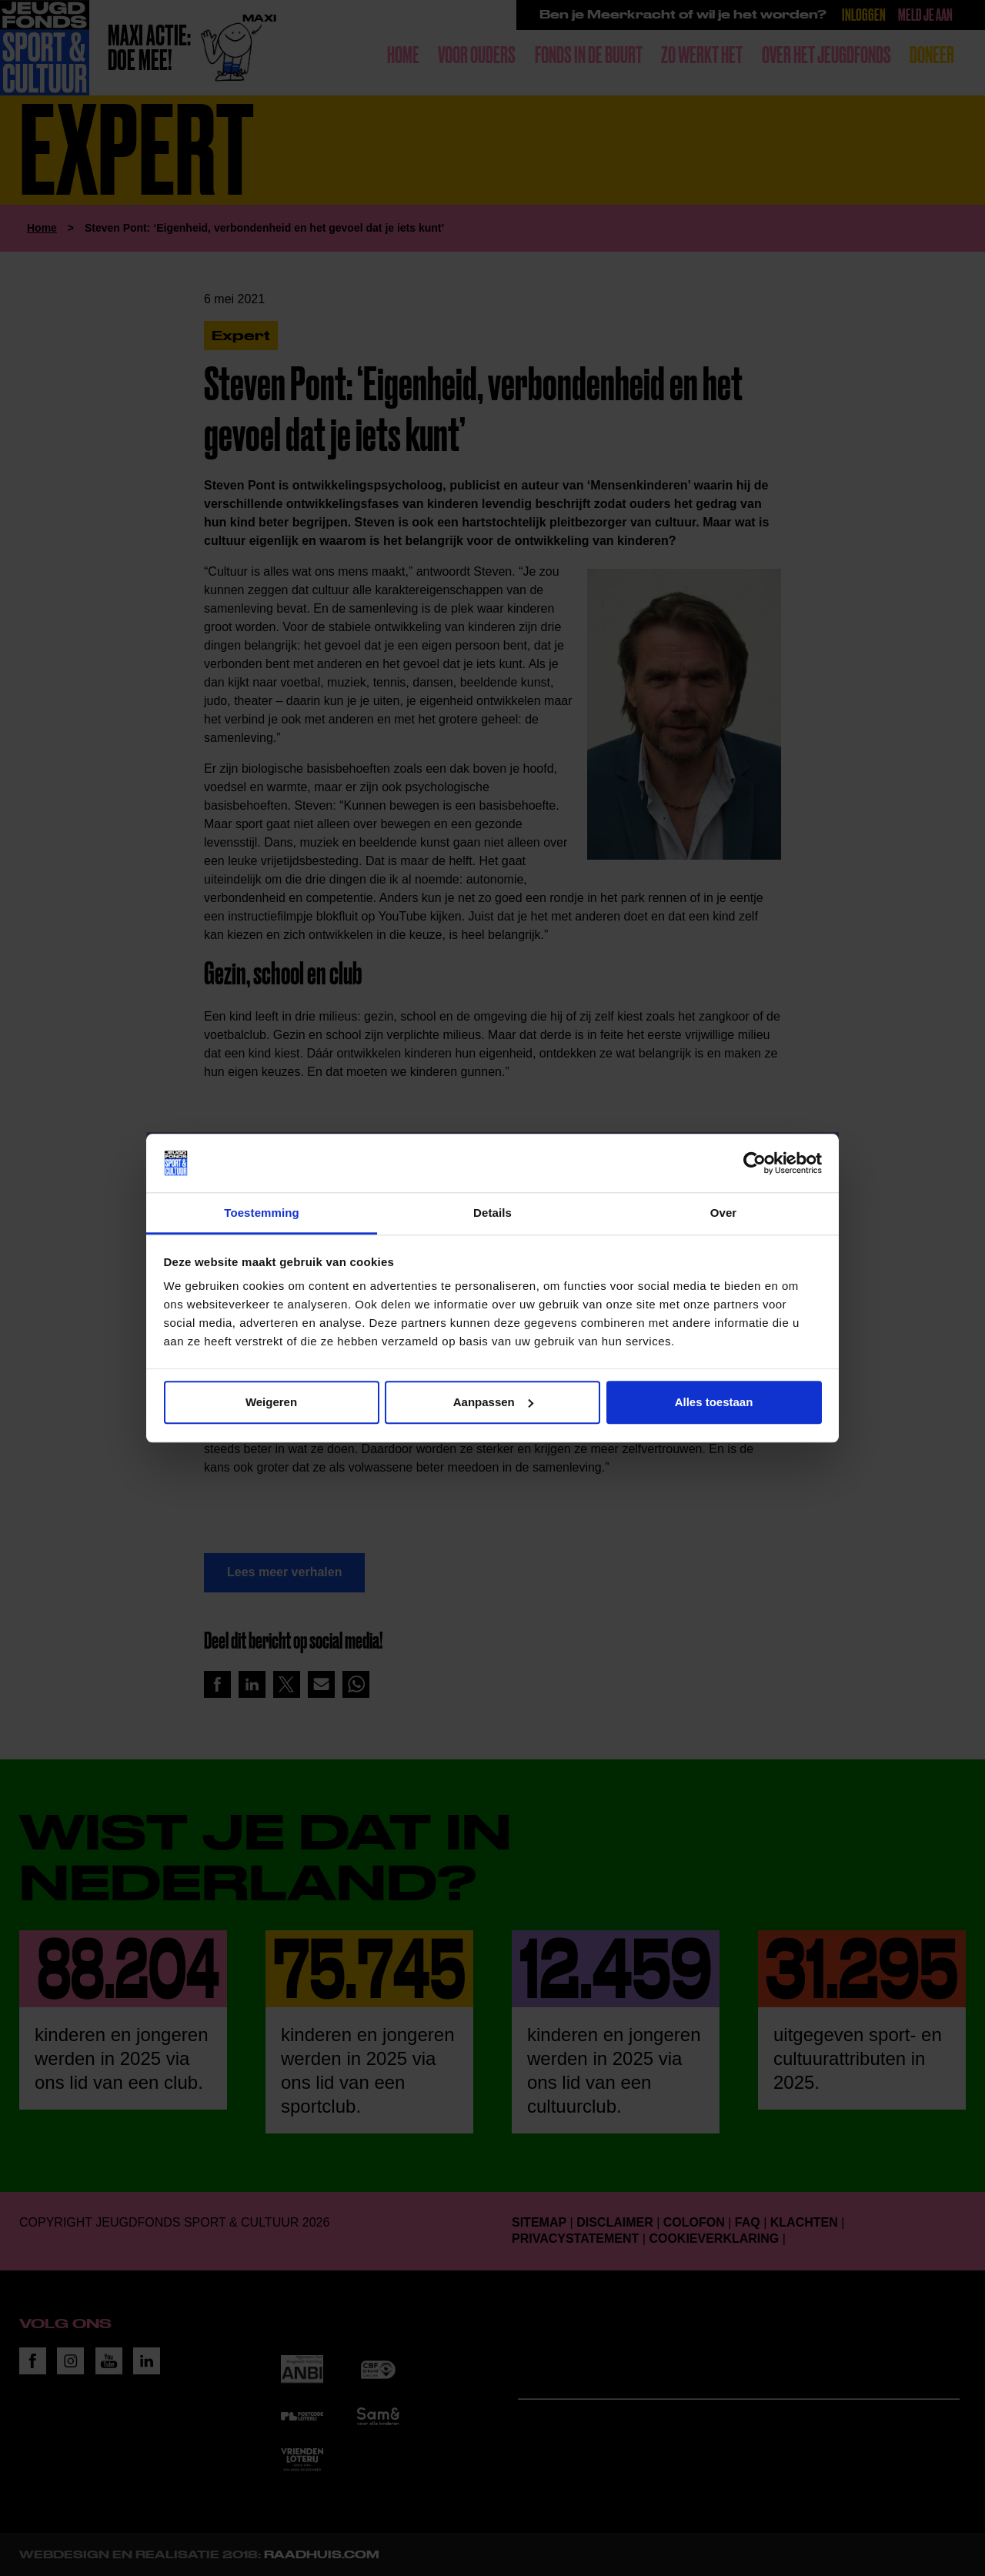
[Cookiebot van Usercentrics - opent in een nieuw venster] (754, 1162)
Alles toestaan (714, 1401)
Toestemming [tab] (261, 1213)
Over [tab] (723, 1213)
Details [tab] (492, 1213)
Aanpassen (493, 1401)
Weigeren (271, 1401)
